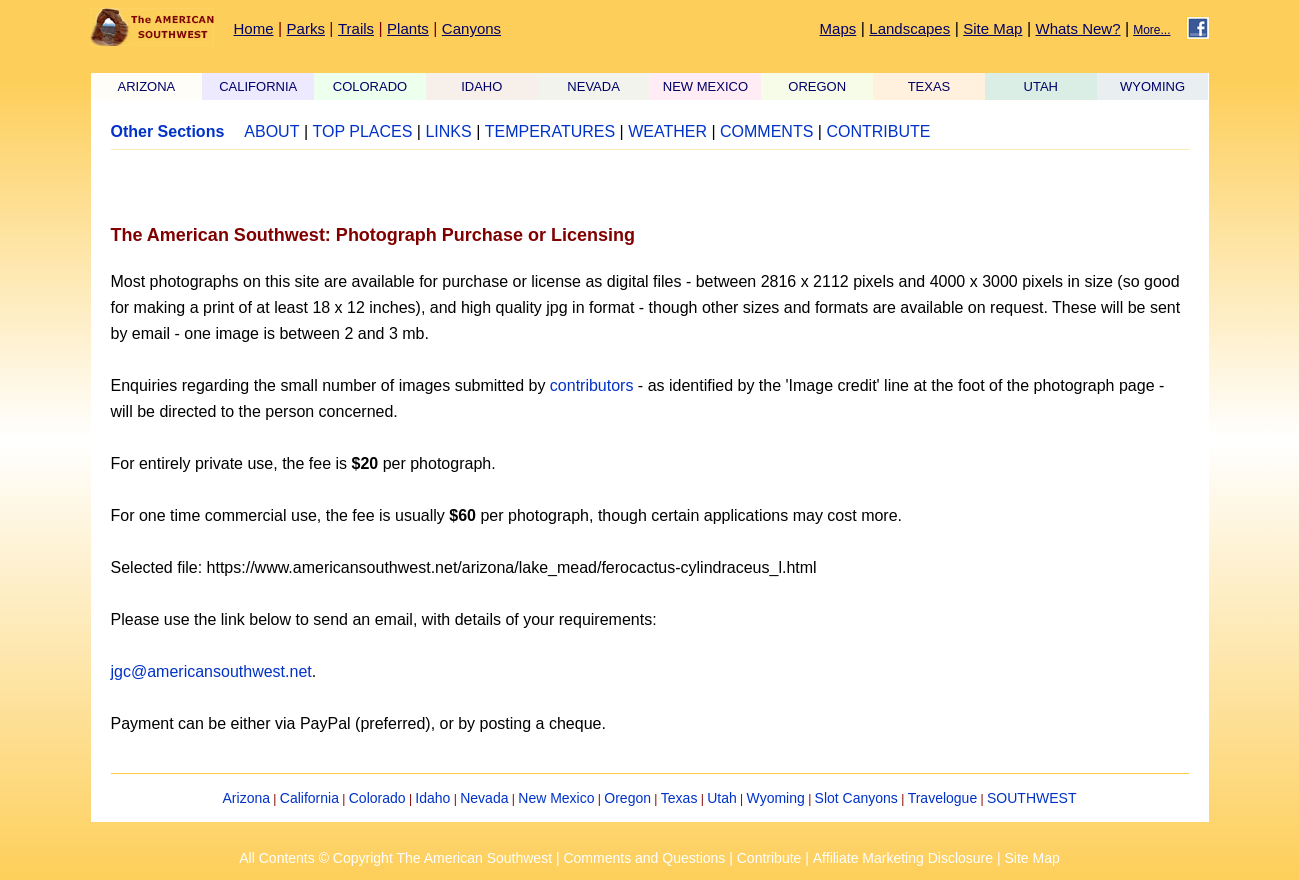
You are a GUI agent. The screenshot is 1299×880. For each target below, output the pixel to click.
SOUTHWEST (1031, 798)
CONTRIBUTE (878, 131)
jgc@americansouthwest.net (211, 671)
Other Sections (168, 131)
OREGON (817, 86)
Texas (679, 798)
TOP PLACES (362, 131)
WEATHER (667, 131)
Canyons (471, 28)
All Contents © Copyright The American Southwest (395, 858)
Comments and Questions (644, 858)
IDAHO (481, 86)
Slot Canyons (856, 798)
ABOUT (271, 131)
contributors (592, 385)
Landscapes (909, 28)
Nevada (484, 798)
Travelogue (943, 798)
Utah (722, 798)
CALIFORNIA (258, 86)
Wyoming (776, 798)
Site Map (992, 28)
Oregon (627, 798)
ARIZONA (147, 86)
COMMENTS (766, 131)
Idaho (432, 798)
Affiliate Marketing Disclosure (903, 858)
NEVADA (593, 86)
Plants (408, 28)
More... (1151, 30)
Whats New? (1078, 28)
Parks (306, 28)
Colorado (377, 798)
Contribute (769, 858)
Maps (838, 28)
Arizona (246, 798)
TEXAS (929, 86)
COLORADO (370, 86)
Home (254, 28)
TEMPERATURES (550, 131)
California (309, 798)
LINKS (448, 131)
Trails (356, 28)
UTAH (1041, 86)
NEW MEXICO (705, 86)
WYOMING (1152, 86)
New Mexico (556, 798)
